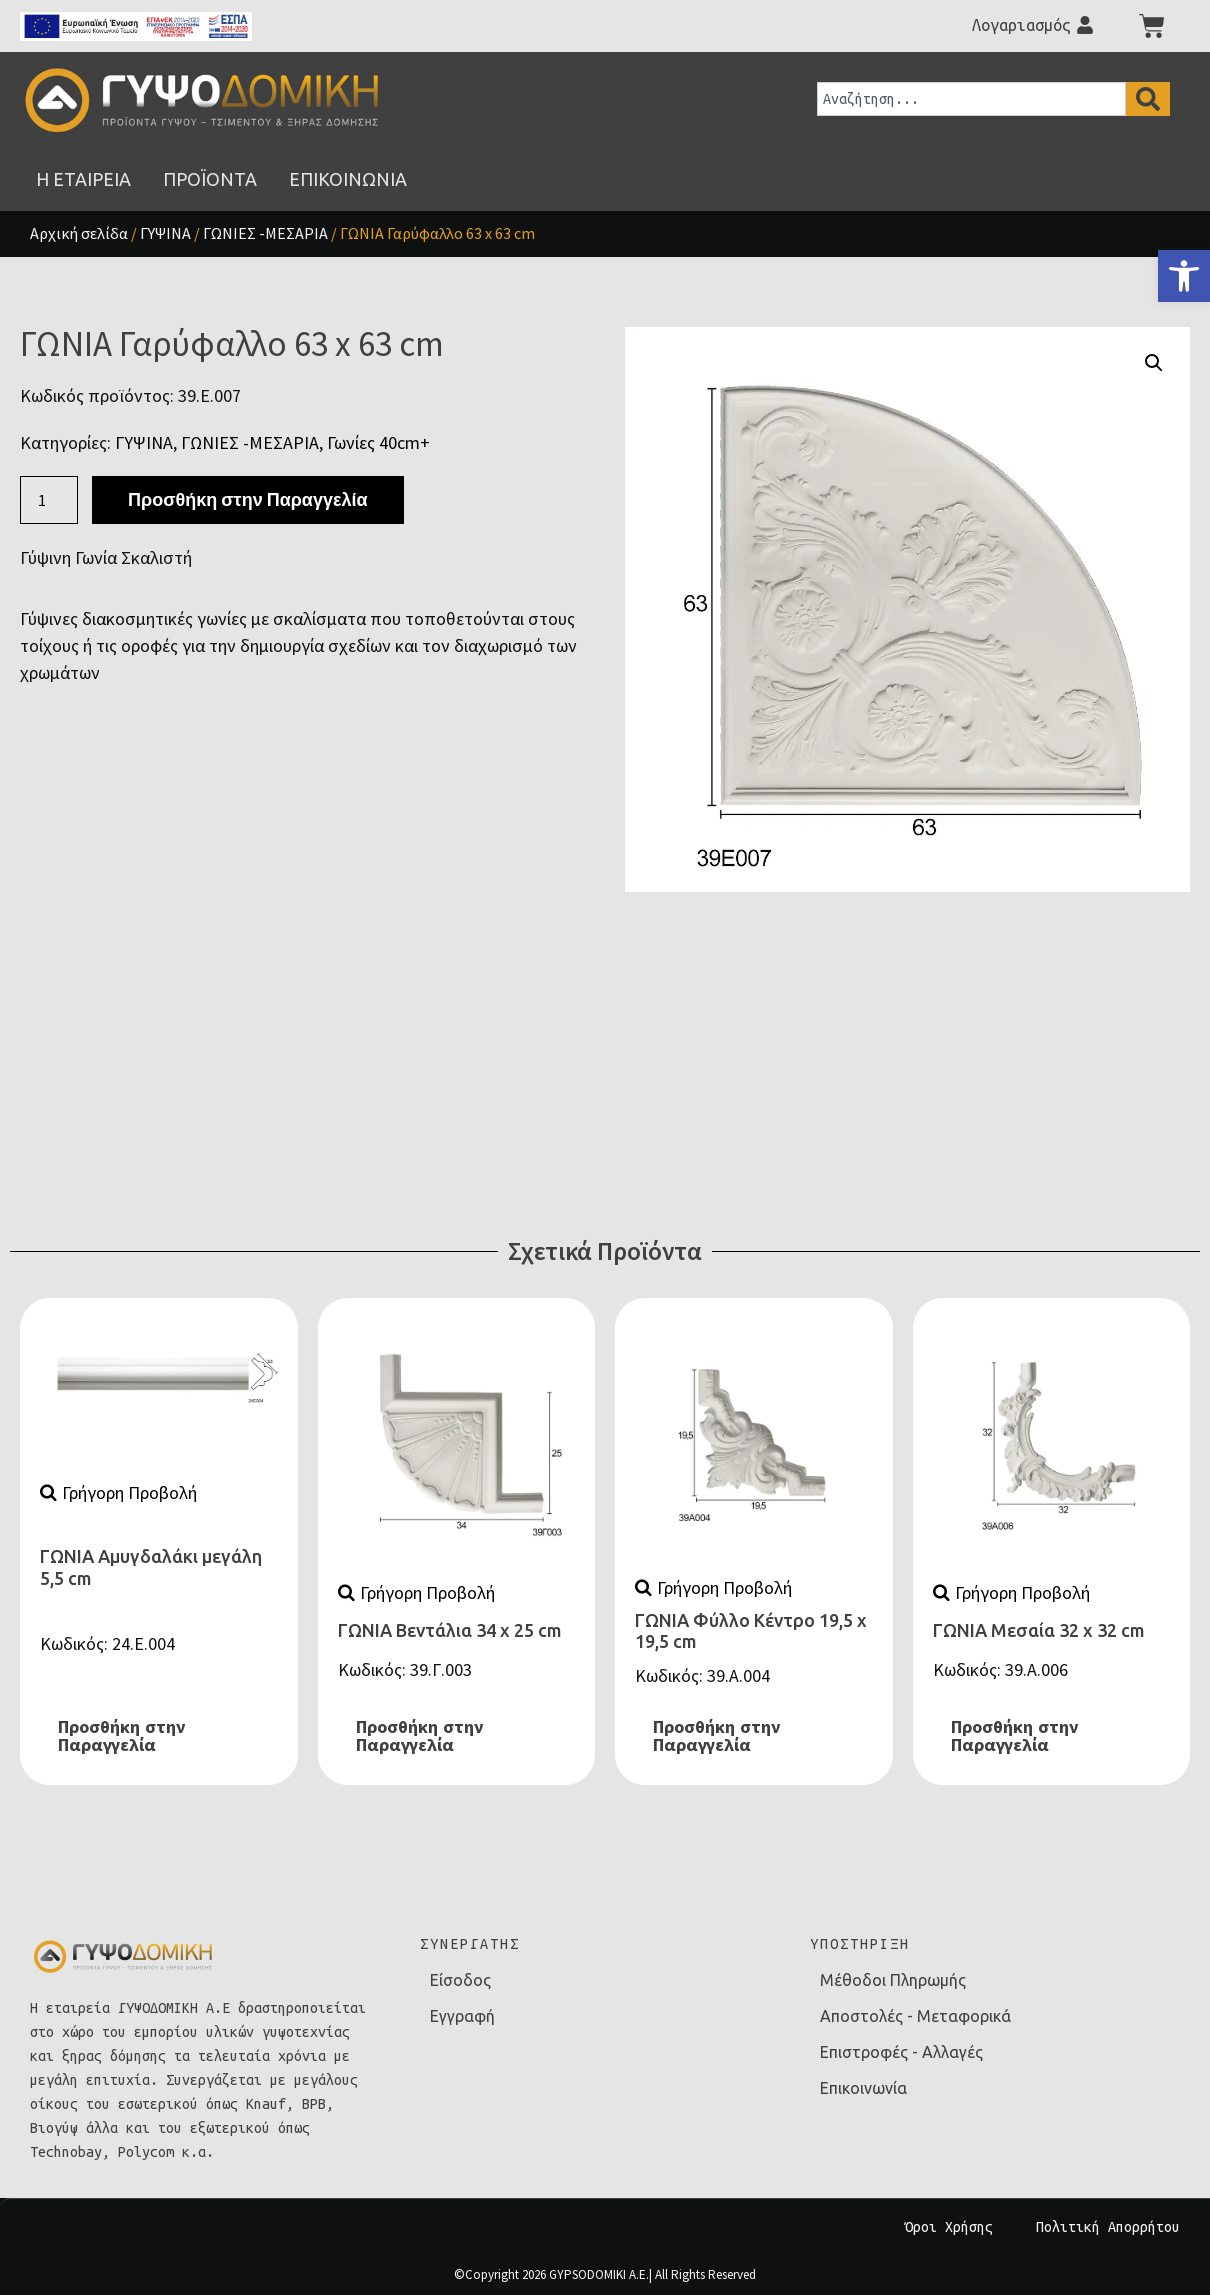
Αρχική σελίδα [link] (79, 233)
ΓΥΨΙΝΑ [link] (165, 233)
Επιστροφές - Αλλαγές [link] (901, 2052)
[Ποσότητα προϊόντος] (49, 500)
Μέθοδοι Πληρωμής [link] (893, 1980)
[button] (1154, 363)
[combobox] (971, 99)
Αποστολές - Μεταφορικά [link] (915, 2016)
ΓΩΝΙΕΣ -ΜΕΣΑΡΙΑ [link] (265, 233)
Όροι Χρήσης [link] (949, 2227)
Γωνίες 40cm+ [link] (378, 442)
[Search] (1148, 99)
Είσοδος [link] (460, 1980)
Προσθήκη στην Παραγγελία (247, 499)
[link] (1184, 276)
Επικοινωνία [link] (863, 2088)
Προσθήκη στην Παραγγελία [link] (121, 1736)
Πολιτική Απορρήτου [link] (1108, 2227)
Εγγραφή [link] (462, 2016)
